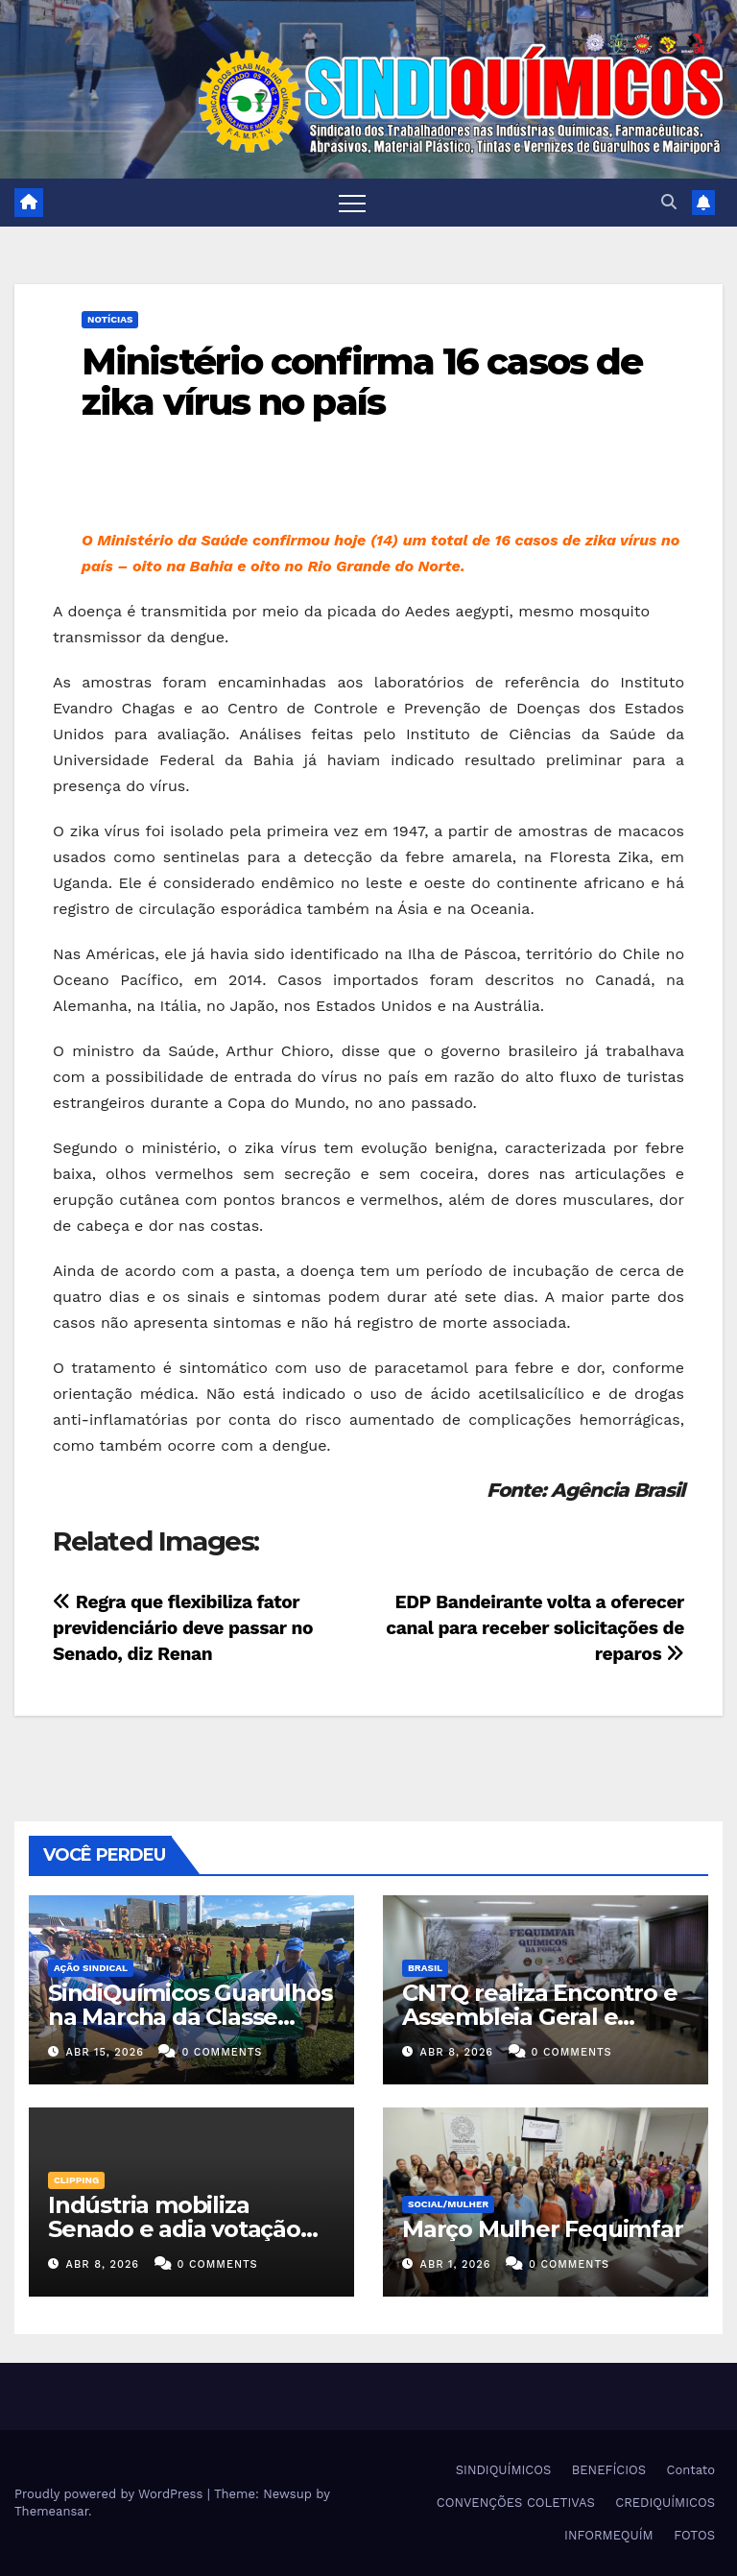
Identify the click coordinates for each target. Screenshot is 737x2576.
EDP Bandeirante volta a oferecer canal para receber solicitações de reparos (535, 1628)
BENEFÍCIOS (609, 2470)
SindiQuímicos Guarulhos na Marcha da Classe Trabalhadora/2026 (189, 2017)
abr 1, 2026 (455, 2264)
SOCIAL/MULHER (448, 2204)
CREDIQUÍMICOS (665, 2502)
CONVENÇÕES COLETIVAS (516, 2502)
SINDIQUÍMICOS (504, 2470)
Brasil (425, 1967)
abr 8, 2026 (457, 2052)
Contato (691, 2470)
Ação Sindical (91, 1967)
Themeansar (51, 2511)
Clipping (76, 2180)
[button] (669, 202)
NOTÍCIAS (109, 319)
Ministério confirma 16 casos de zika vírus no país (362, 381)
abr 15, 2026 (105, 2052)
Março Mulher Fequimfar (542, 2229)
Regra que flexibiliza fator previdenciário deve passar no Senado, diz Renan (183, 1628)
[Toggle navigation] (352, 202)
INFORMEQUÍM (609, 2535)
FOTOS (694, 2535)
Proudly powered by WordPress (110, 2494)
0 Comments (221, 2052)
